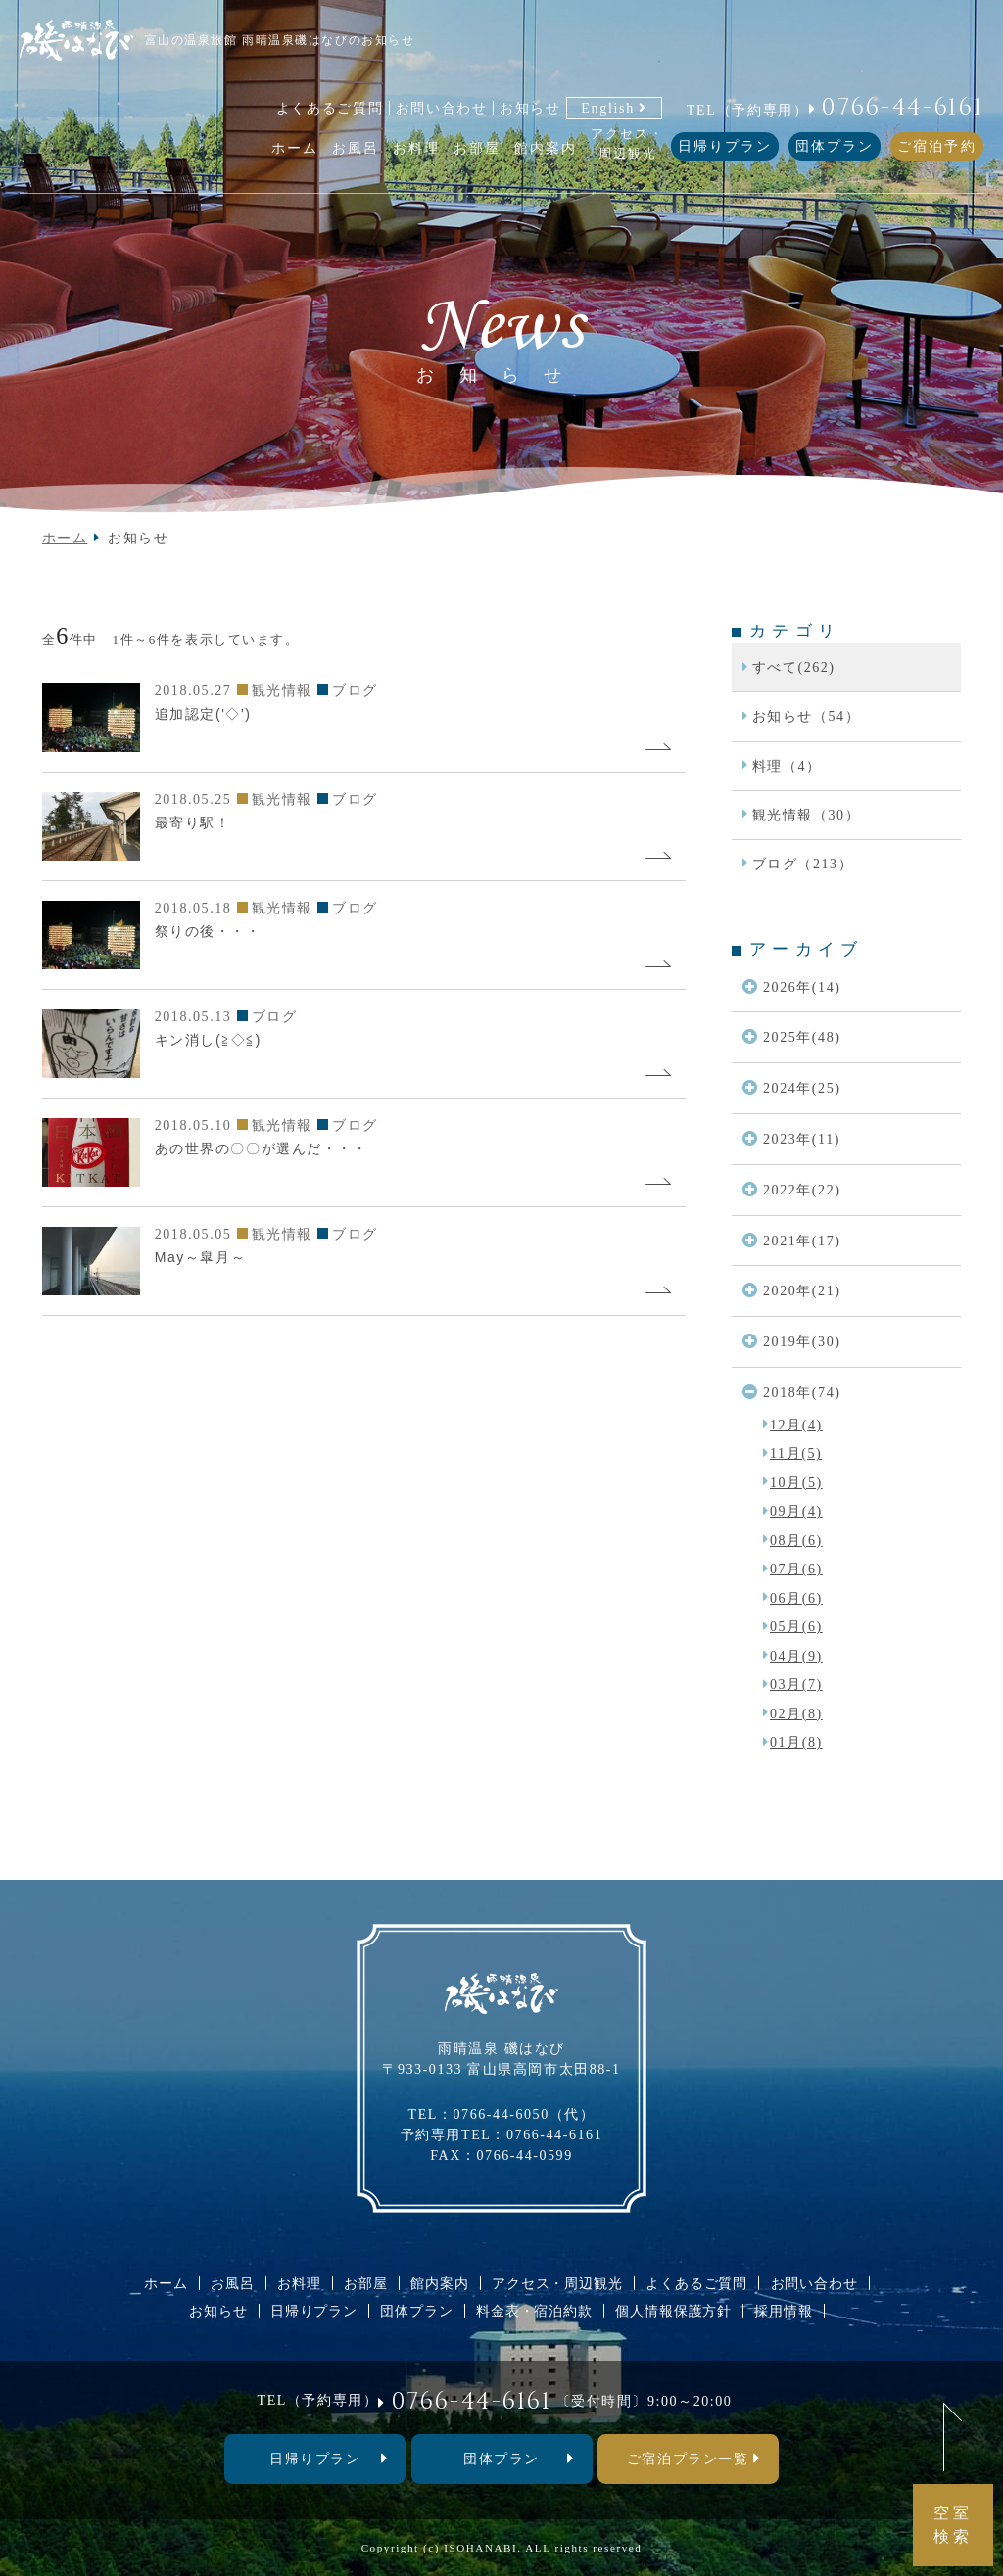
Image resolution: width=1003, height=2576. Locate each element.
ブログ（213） (803, 863)
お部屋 (366, 2283)
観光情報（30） (806, 814)
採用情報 (783, 2311)
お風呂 (233, 2283)
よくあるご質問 (330, 108)
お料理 (299, 2283)
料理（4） (787, 765)
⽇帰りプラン (314, 2458)
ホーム (65, 537)
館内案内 (439, 2283)
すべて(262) (794, 667)
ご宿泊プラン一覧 (687, 2458)
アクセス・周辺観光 (557, 2283)
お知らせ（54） (806, 716)
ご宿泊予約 (936, 146)
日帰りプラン (725, 146)
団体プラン (834, 146)
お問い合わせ (442, 108)
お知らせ (530, 108)
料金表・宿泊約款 (534, 2311)
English (608, 108)
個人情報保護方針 (673, 2311)
